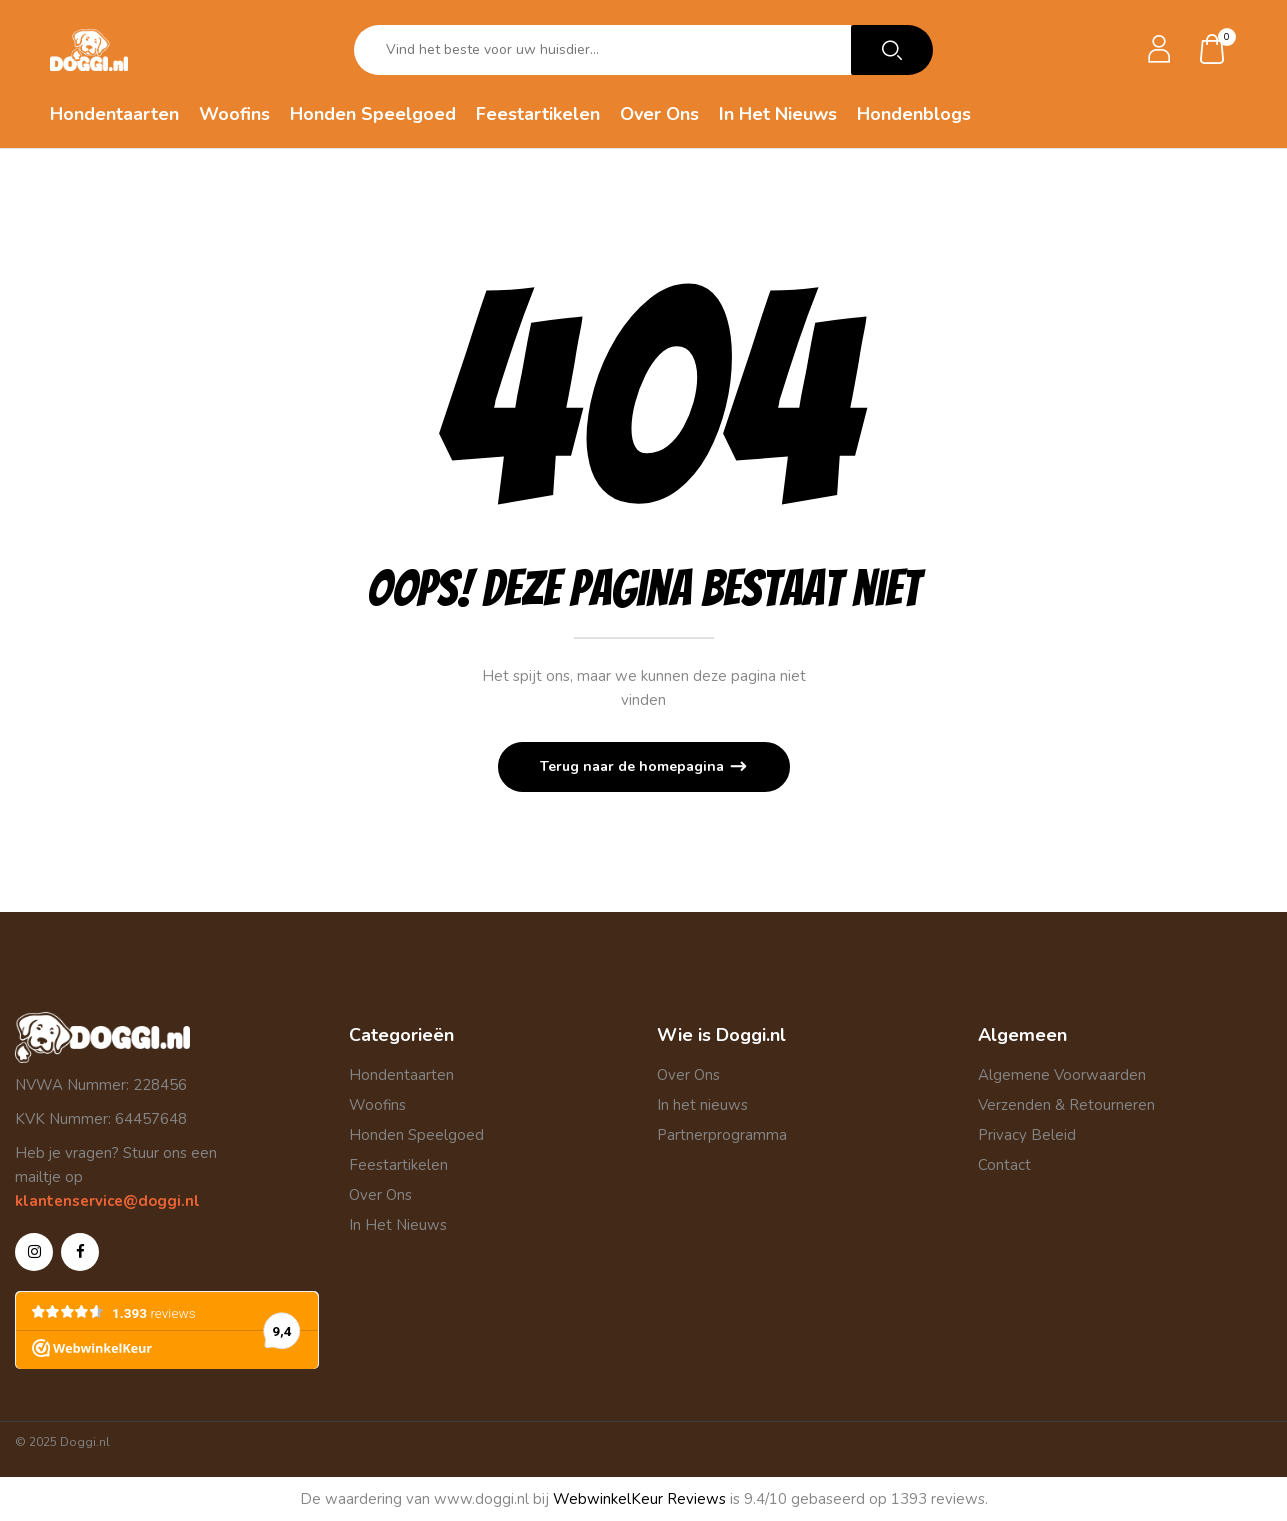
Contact (1004, 1165)
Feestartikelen (398, 1165)
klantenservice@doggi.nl (107, 1201)
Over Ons (380, 1195)
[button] (1213, 50)
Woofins (377, 1105)
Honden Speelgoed (416, 1135)
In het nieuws (702, 1105)
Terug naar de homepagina (634, 766)
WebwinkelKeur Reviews (639, 1499)
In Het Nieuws (398, 1225)
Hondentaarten (401, 1075)
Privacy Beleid (1027, 1135)
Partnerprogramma (722, 1135)
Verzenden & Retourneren (1066, 1105)
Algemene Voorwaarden (1062, 1075)
